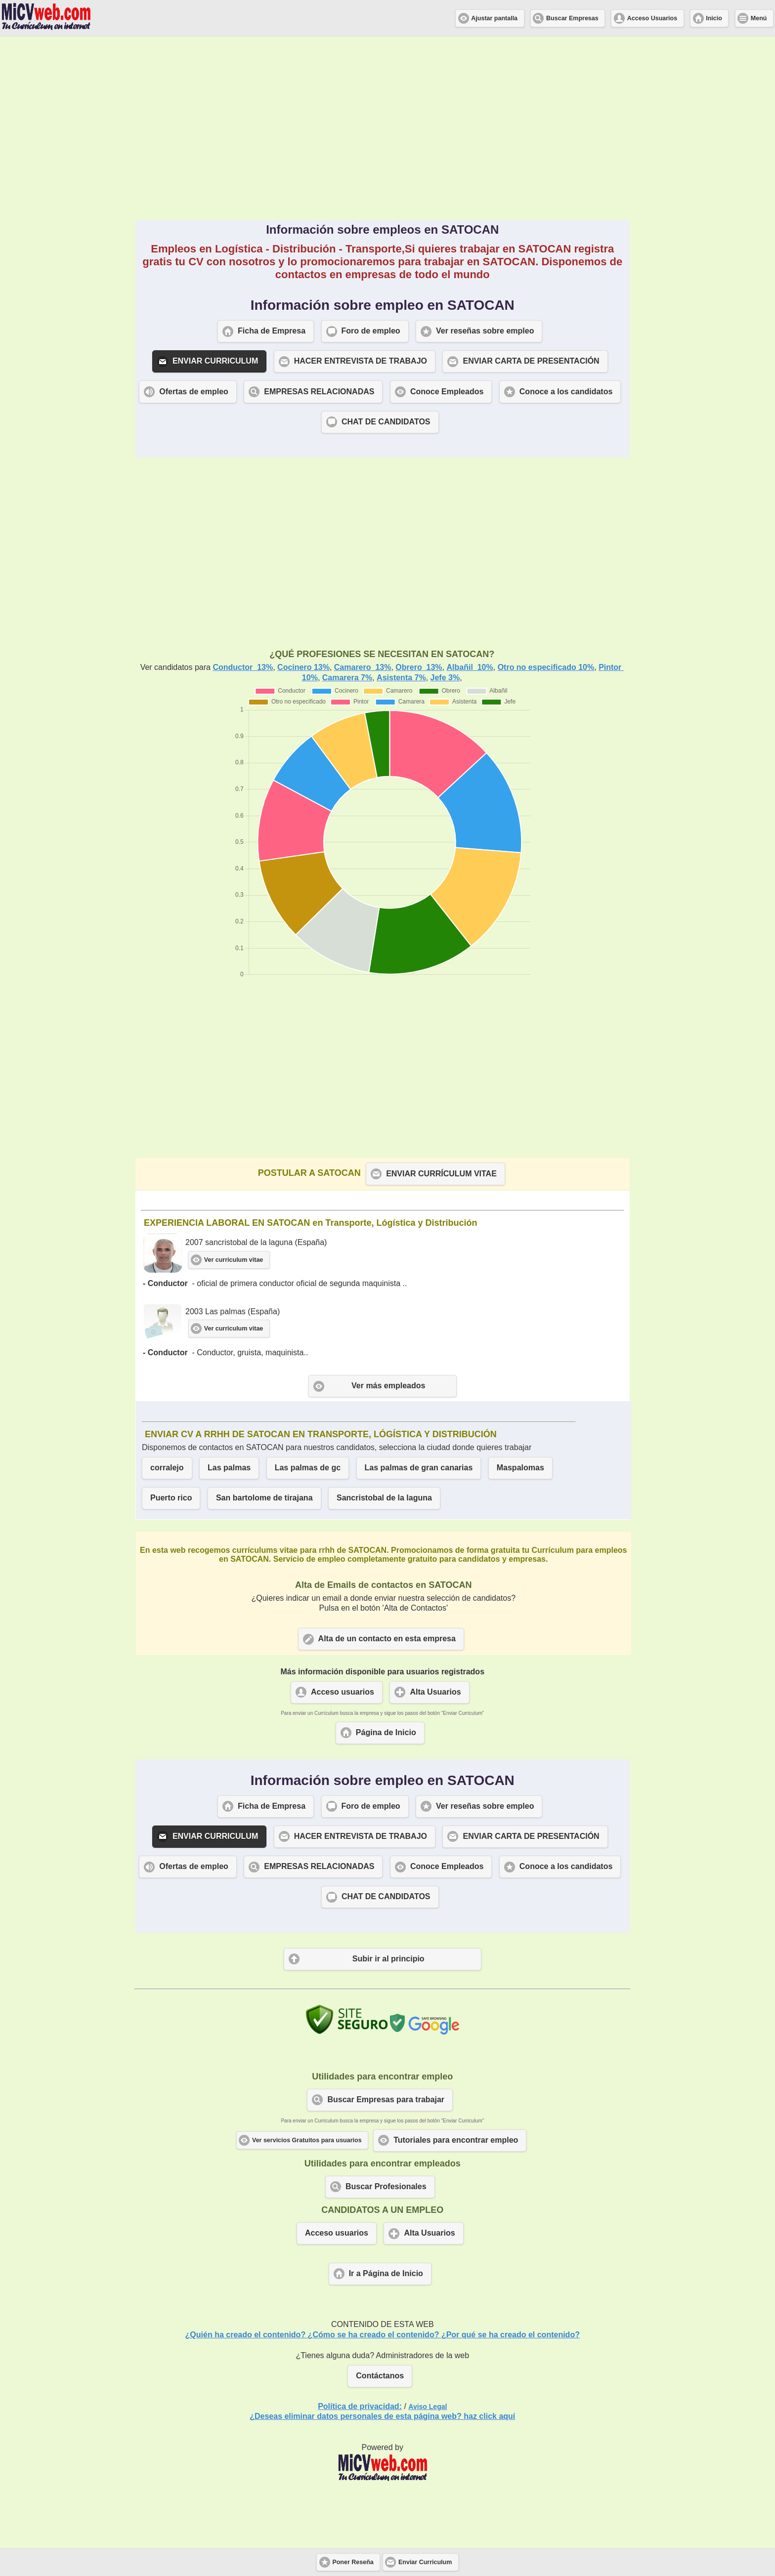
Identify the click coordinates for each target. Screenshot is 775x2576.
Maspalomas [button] (520, 1467)
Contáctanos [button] (380, 2375)
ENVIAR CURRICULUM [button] (215, 361)
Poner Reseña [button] (352, 2562)
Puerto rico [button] (171, 1498)
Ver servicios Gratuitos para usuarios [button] (307, 2140)
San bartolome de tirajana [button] (264, 1498)
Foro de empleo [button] (371, 331)
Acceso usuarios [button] (342, 1692)
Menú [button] (759, 18)
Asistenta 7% (401, 677)
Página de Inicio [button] (386, 1732)
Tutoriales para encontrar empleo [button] (455, 2140)
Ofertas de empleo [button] (193, 391)
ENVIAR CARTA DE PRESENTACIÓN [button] (531, 361)
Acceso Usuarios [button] (652, 18)
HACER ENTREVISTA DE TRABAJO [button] (360, 361)
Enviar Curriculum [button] (425, 2562)
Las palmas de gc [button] (308, 1467)
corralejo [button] (167, 1467)
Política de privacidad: (360, 2406)
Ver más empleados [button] (388, 1385)
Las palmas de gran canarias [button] (419, 1467)
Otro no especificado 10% (546, 667)
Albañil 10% (469, 667)
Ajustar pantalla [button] (494, 18)
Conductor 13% (243, 667)
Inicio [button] (714, 18)
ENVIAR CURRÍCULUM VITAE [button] (441, 1173)
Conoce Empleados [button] (446, 391)
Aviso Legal (427, 2406)
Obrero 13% (418, 667)
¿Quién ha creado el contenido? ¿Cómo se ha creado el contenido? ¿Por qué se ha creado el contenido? (382, 2334)
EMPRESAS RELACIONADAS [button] (319, 391)
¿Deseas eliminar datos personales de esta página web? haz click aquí (382, 2416)
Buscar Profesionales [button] (386, 2186)
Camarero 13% (362, 667)
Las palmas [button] (229, 1467)
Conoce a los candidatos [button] (565, 391)
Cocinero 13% (303, 667)
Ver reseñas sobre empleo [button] (485, 331)
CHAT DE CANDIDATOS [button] (386, 421)
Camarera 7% (347, 677)
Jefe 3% (445, 677)
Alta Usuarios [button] (435, 1692)
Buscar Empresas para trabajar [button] (385, 2099)
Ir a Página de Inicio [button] (386, 2273)
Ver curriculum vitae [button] (233, 1259)
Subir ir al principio (388, 1958)
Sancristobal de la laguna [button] (384, 1498)
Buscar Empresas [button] (572, 18)
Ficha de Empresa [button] (271, 331)
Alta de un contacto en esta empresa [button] (387, 1638)
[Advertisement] (382, 128)
